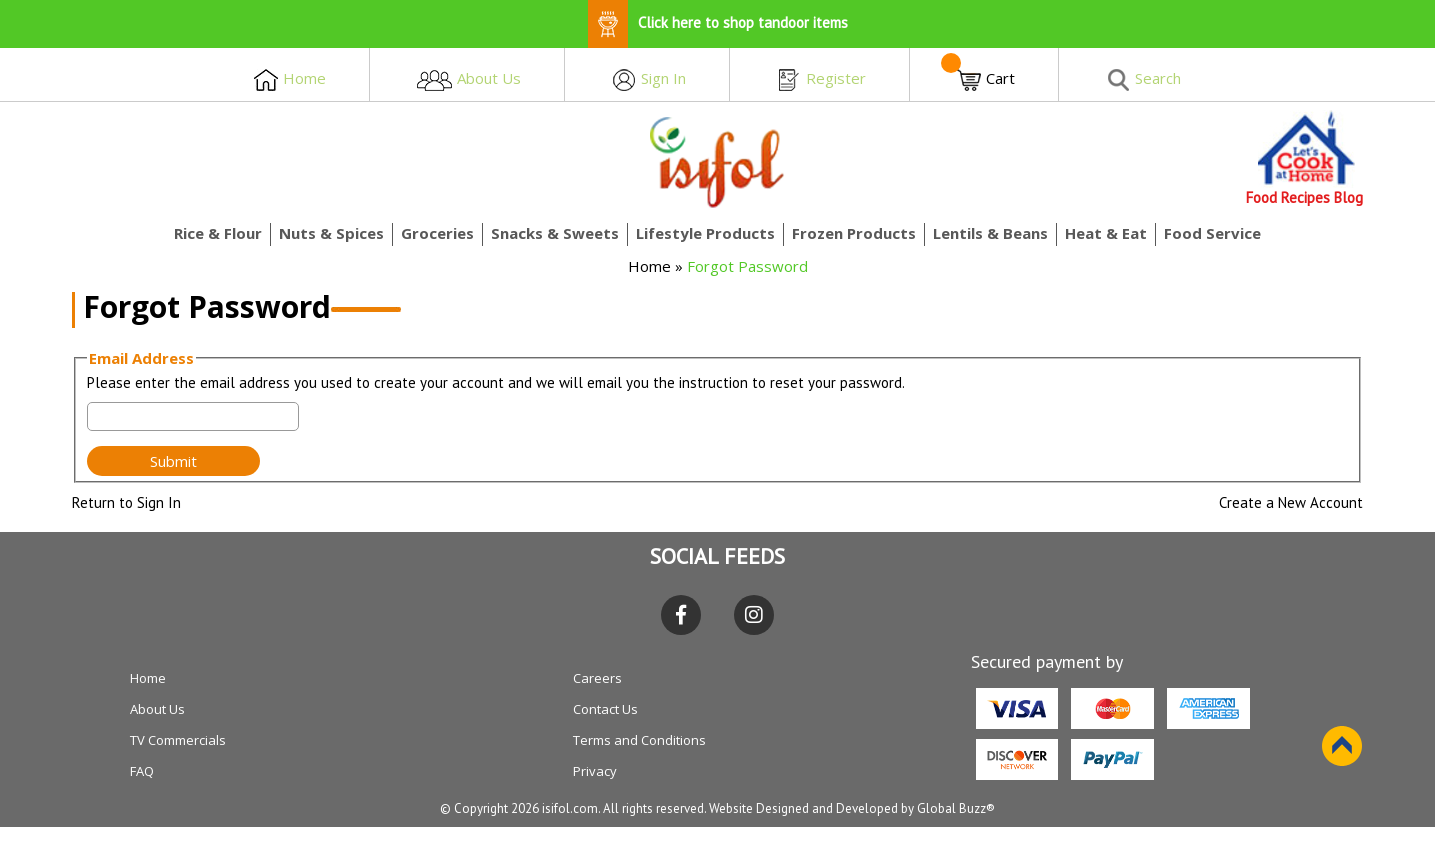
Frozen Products (854, 233)
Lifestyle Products (705, 233)
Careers (597, 678)
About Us (157, 709)
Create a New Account (1291, 502)
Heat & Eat (1106, 233)
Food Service (1212, 233)
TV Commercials (178, 740)
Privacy (595, 771)
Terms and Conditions (639, 740)
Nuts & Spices (331, 233)
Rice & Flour (218, 233)
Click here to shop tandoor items (718, 22)
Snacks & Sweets (555, 233)
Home (649, 266)
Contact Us (605, 709)
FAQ (142, 771)
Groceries (437, 233)
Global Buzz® (956, 808)
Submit (173, 461)
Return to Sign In (126, 502)
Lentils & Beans (990, 233)
